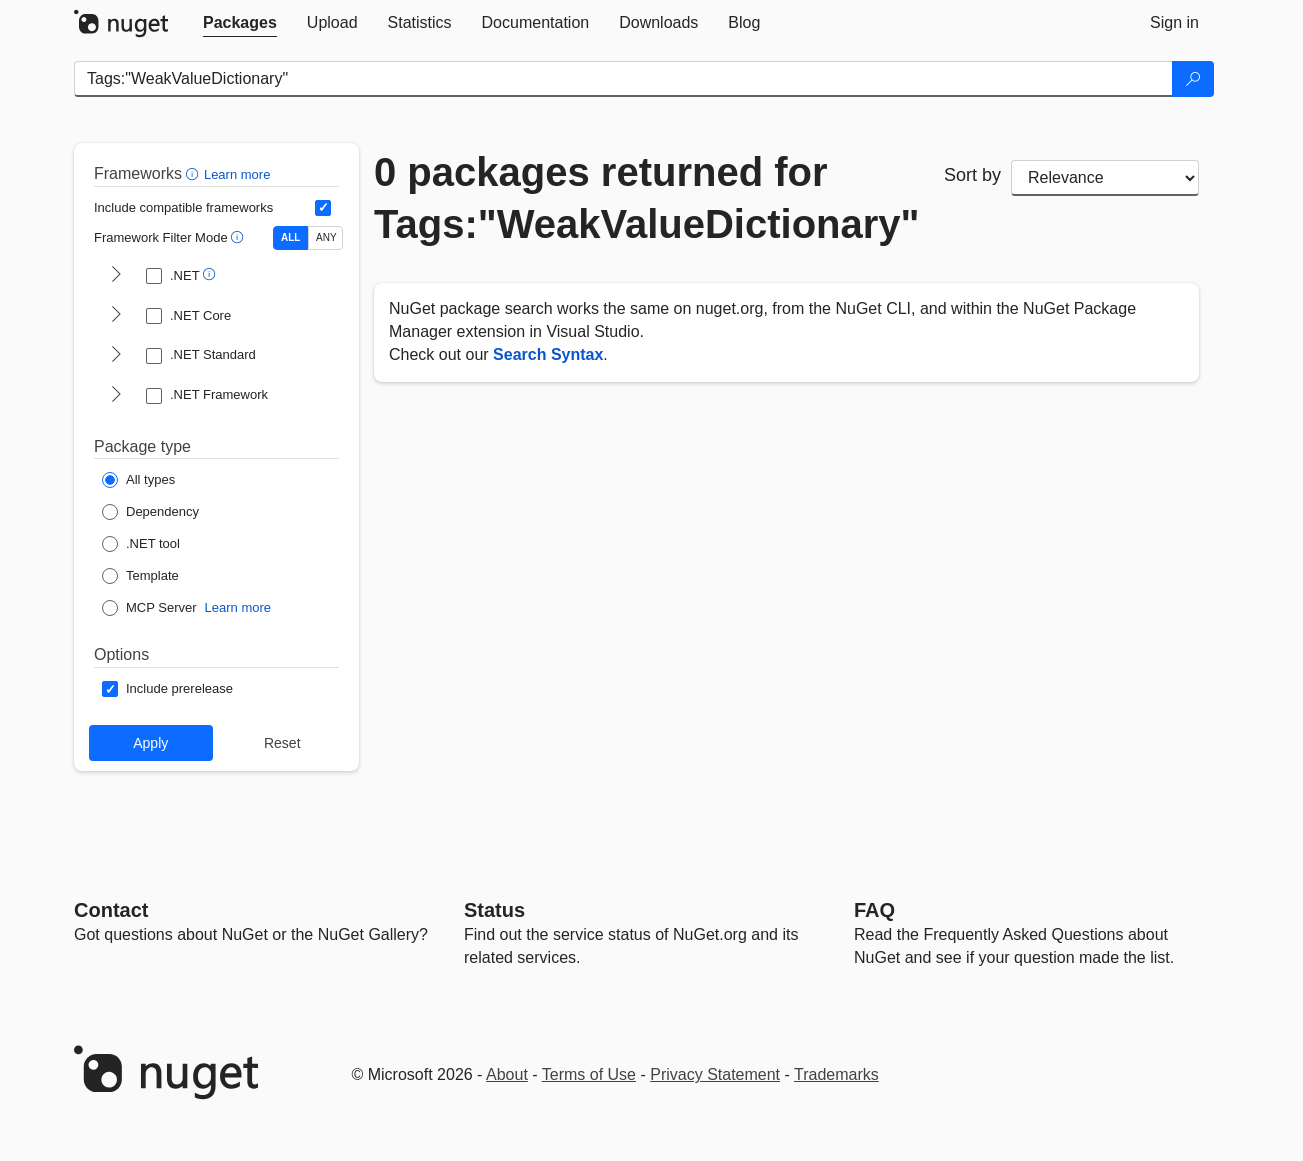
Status (494, 910)
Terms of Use (589, 1074)
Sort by (972, 175)
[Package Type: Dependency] (150, 512)
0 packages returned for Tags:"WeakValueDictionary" (644, 198)
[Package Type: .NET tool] (141, 544)
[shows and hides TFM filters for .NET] (116, 276)
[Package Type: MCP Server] (149, 608)
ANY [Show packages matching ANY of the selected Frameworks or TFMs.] (326, 237)
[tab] (240, 23)
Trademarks (836, 1074)
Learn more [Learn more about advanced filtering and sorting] (237, 174)
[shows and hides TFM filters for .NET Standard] (116, 356)
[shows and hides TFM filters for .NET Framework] (116, 396)
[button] (194, 173)
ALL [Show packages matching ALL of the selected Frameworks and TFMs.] (290, 237)
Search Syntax (548, 354)
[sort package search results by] (1105, 178)
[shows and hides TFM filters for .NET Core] (116, 316)
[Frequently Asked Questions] (874, 910)
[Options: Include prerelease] (167, 689)
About (507, 1074)
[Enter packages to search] (623, 79)
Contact (111, 910)
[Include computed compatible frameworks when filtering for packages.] (323, 208)
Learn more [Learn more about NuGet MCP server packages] (238, 607)
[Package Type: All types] (138, 480)
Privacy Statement (715, 1074)
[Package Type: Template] (140, 576)
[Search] (1193, 79)
